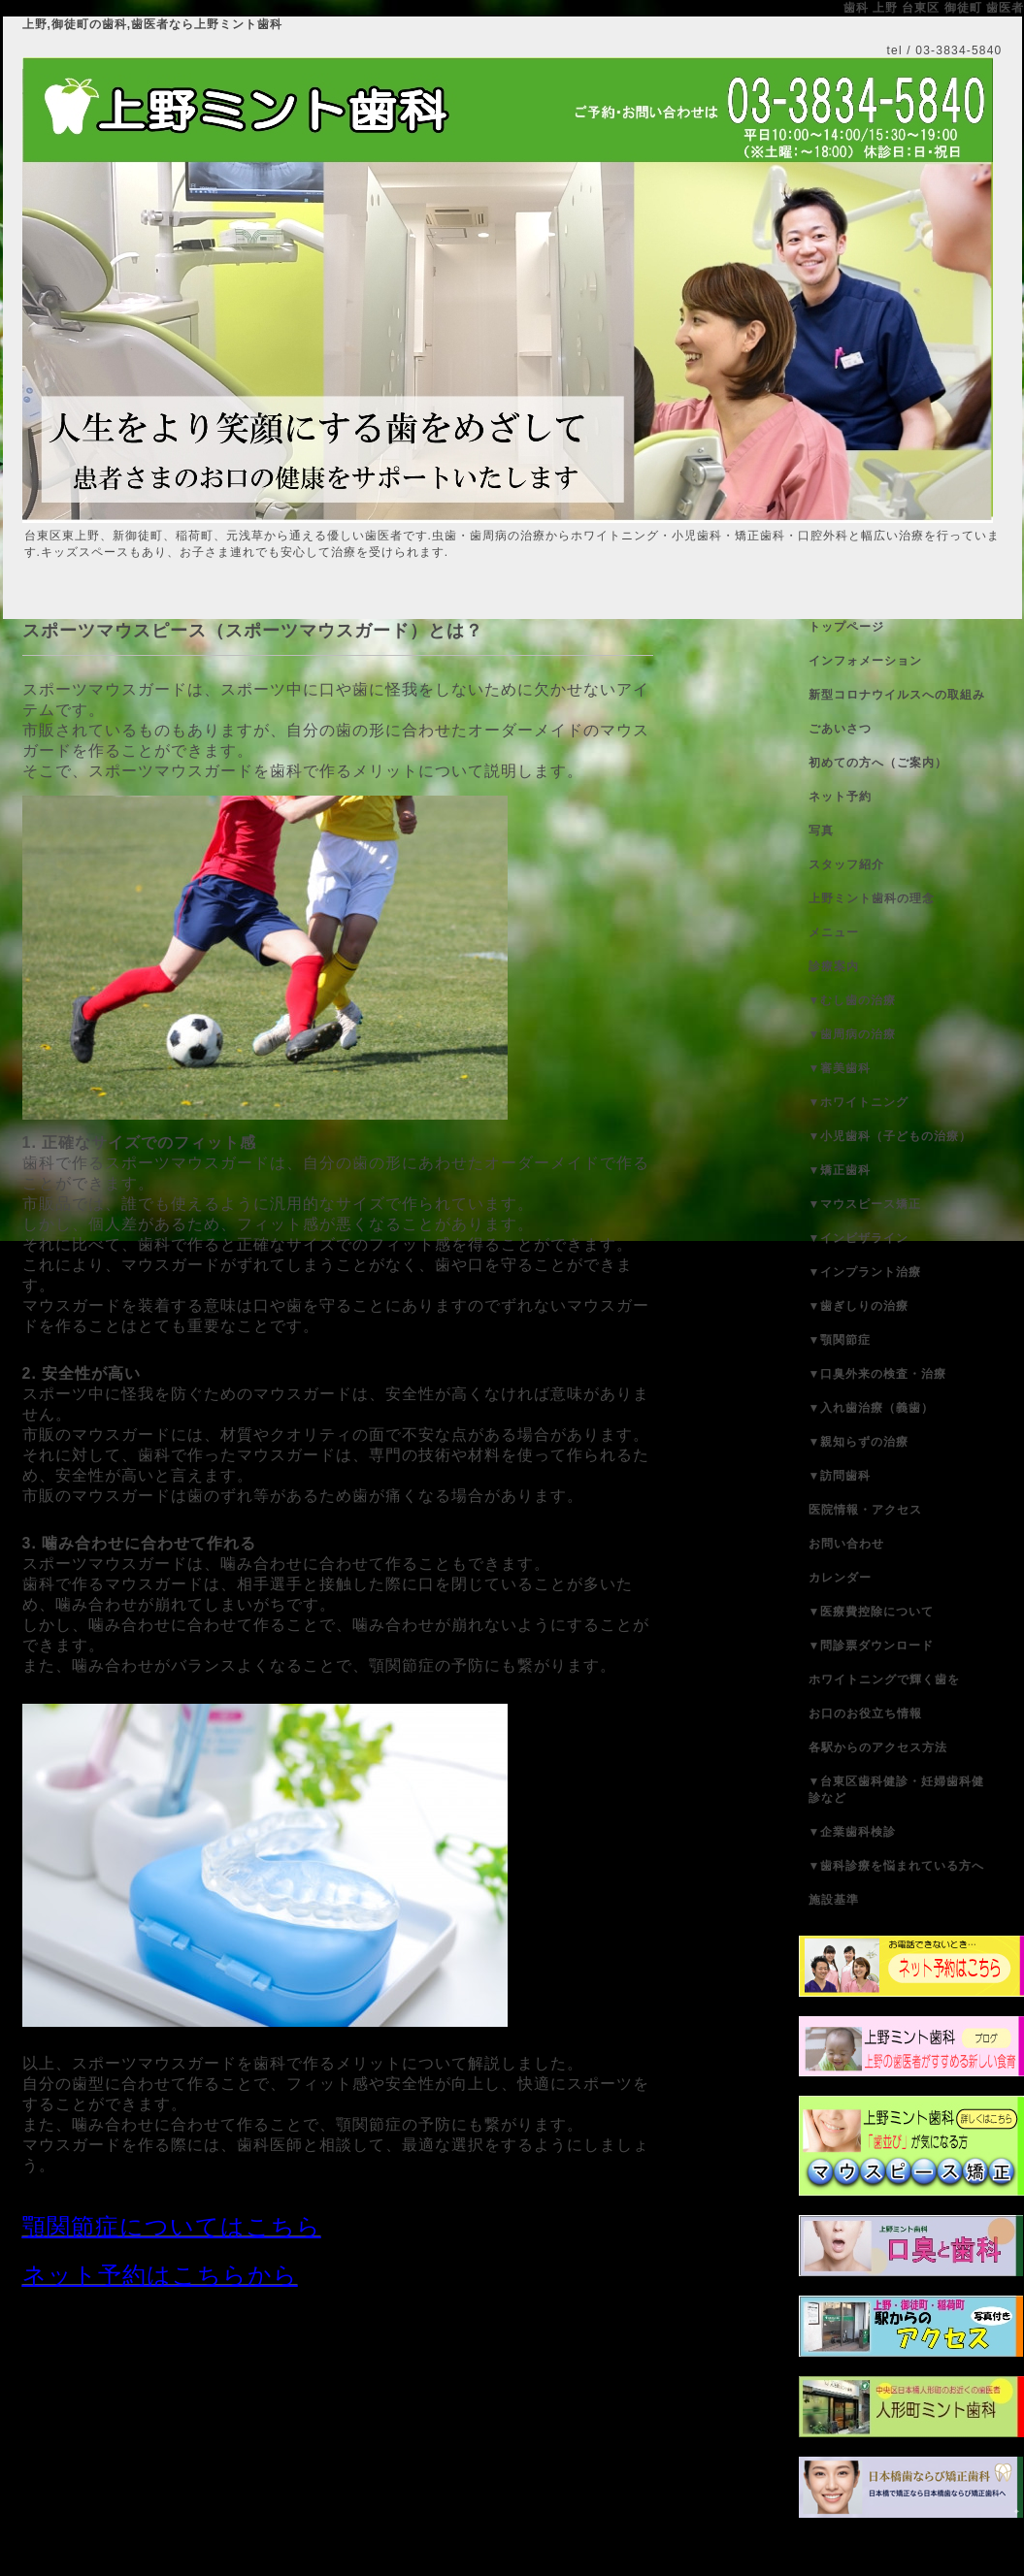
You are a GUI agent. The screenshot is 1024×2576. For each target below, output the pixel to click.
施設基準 (834, 1900)
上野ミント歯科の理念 (872, 898)
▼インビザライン (859, 1238)
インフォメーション (865, 661)
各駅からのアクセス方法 (878, 1747)
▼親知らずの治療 (859, 1442)
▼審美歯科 (840, 1068)
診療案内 (834, 966)
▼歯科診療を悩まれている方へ (897, 1866)
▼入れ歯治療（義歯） (872, 1408)
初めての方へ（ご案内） (878, 762)
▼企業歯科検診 (853, 1832)
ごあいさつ (840, 728)
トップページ (846, 627)
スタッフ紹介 (846, 864)
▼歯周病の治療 (853, 1034)
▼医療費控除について (872, 1611)
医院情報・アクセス (865, 1509)
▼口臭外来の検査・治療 (878, 1374)
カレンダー (840, 1577)
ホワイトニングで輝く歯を (884, 1679)
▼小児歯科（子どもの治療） (891, 1136)
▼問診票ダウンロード (872, 1645)
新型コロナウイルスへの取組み (897, 694)
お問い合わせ (846, 1543)
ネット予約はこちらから (160, 2275)
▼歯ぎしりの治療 (859, 1306)
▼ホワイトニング (859, 1102)
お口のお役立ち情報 (865, 1713)
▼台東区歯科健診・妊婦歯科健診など (897, 1790)
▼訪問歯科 (840, 1476)
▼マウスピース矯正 (865, 1204)
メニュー (834, 932)
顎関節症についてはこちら (171, 2226)
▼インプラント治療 (865, 1272)
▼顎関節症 (840, 1340)
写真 (821, 830)
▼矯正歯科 (840, 1170)
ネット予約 (840, 796)
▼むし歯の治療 (853, 1000)
